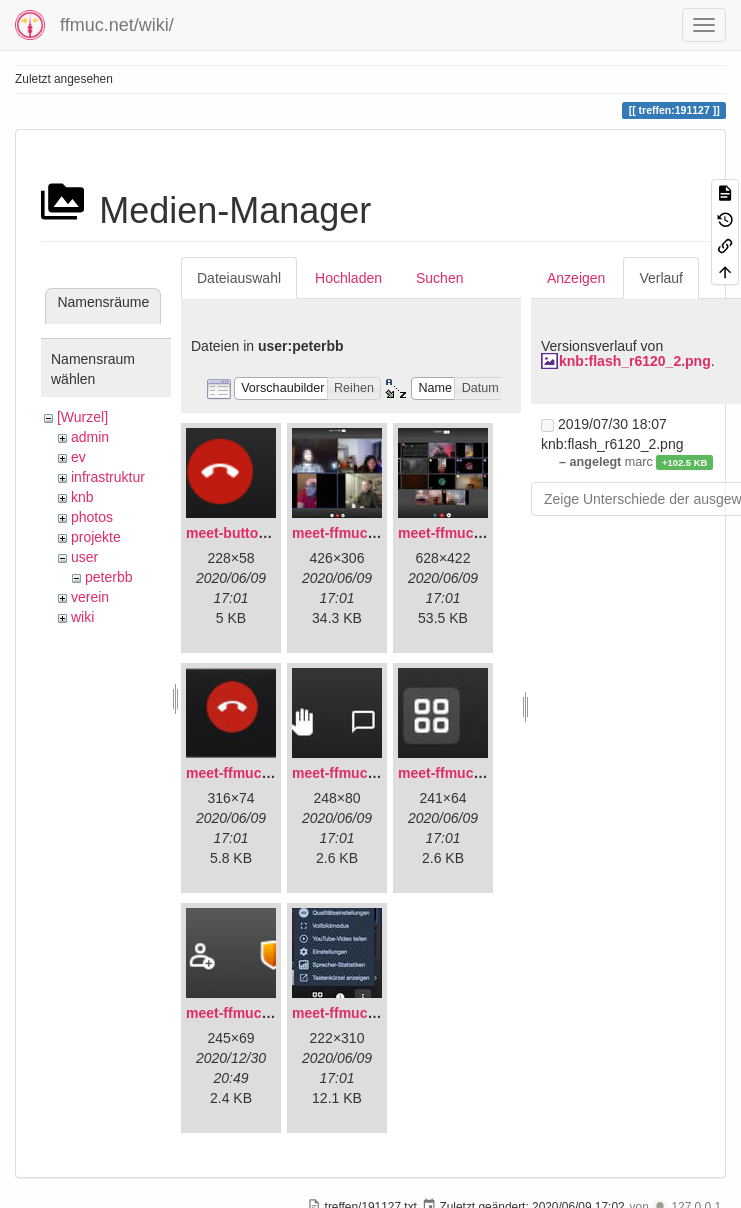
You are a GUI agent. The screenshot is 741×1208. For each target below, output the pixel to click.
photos (92, 517)
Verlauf (661, 278)
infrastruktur (108, 477)
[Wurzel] (82, 417)
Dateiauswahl (239, 278)
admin (90, 437)
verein (90, 597)
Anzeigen (576, 278)
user (84, 557)
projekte (96, 537)
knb (82, 497)
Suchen (439, 278)
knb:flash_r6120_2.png (635, 361)
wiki (82, 617)
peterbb (108, 577)
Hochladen (348, 278)
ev (78, 457)
